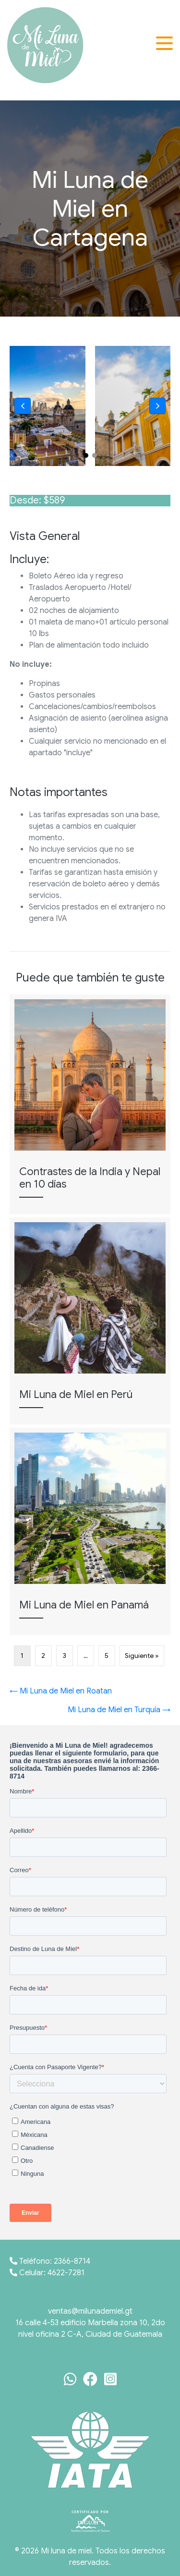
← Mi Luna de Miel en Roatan (61, 1691)
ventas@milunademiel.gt (90, 2311)
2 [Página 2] (43, 1655)
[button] (165, 43)
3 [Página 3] (64, 1655)
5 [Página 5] (106, 1655)
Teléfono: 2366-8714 (50, 2261)
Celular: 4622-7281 (47, 2273)
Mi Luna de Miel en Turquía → (119, 1710)
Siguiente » (142, 1655)
